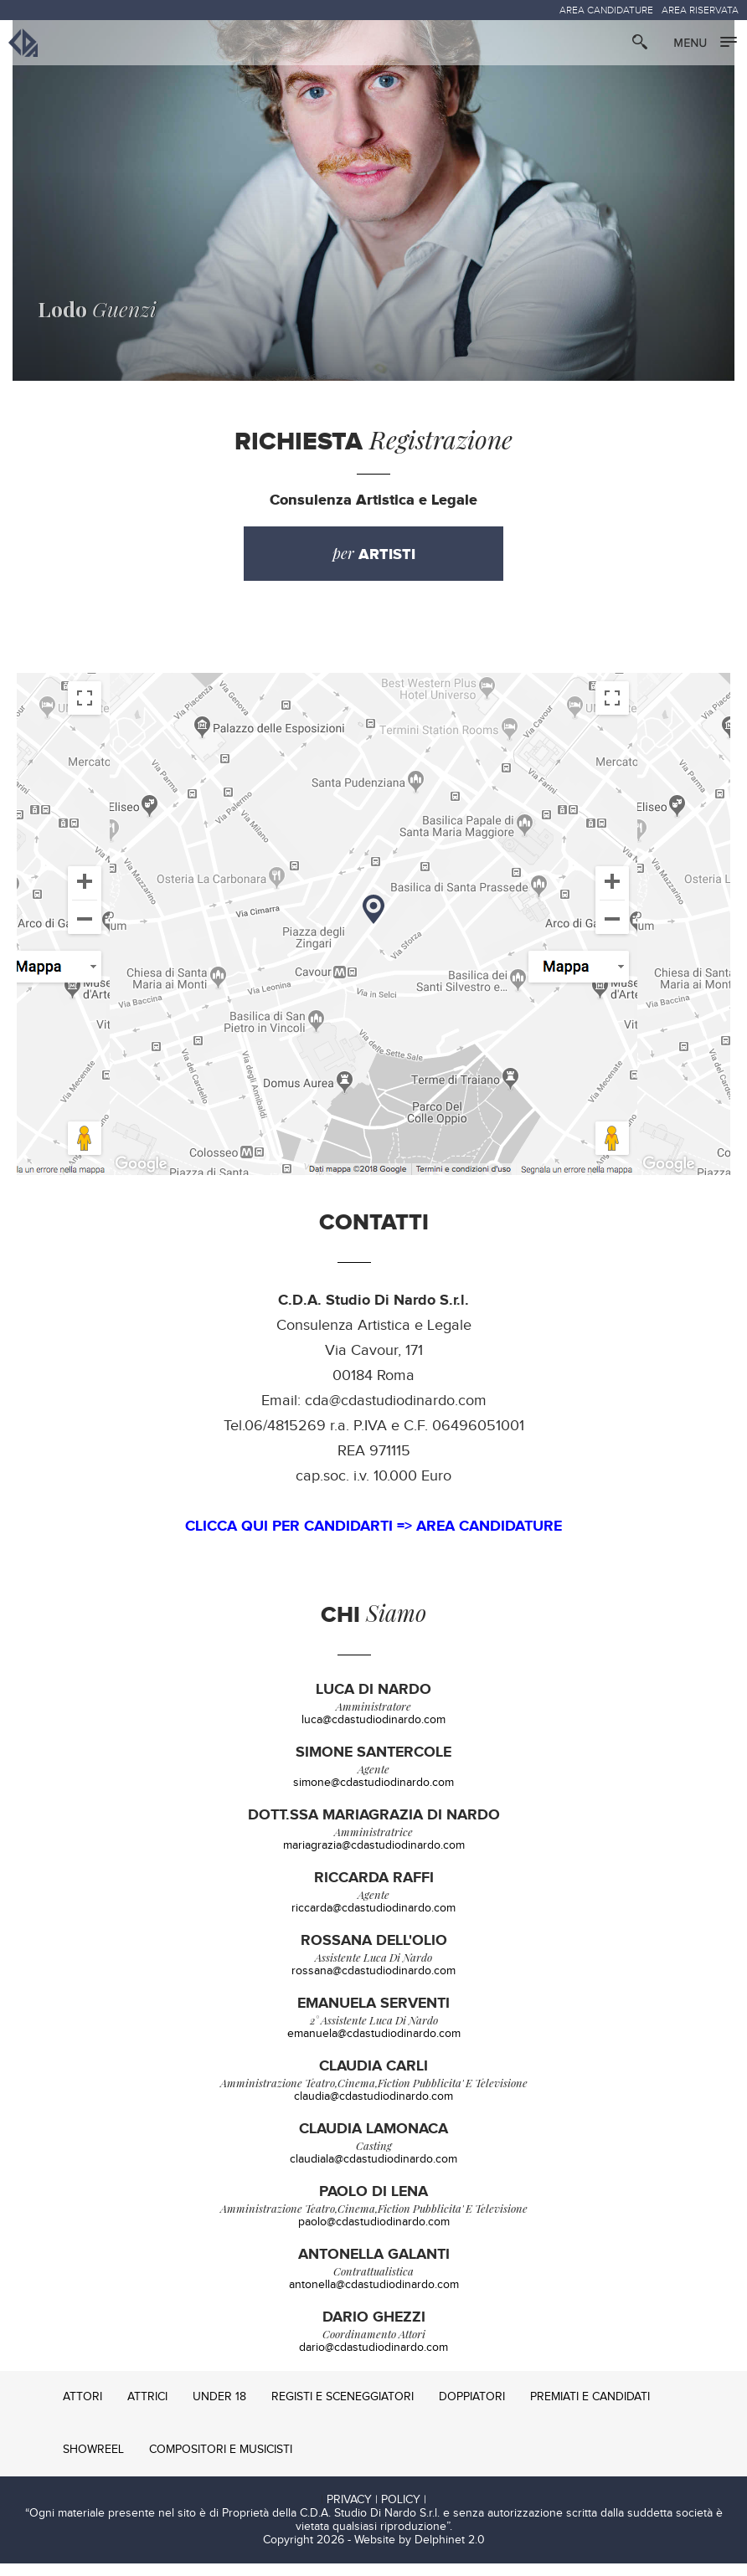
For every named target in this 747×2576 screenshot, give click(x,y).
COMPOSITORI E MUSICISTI (220, 2462)
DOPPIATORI (472, 2409)
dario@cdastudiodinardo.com (373, 2360)
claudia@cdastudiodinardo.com (373, 2109)
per (373, 566)
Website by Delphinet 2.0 (419, 2552)
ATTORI (82, 2409)
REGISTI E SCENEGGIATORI (342, 2409)
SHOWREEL (93, 2462)
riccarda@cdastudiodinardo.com (373, 1920)
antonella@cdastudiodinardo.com (374, 2297)
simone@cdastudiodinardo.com (373, 1795)
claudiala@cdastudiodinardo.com (373, 2171)
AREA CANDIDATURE (606, 10)
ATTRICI (147, 2409)
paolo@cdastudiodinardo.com (374, 2234)
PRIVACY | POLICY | (376, 2512)
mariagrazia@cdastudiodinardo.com (374, 1858)
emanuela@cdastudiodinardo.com (374, 2046)
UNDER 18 (219, 2409)
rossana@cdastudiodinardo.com (373, 1983)
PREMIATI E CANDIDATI (590, 2409)
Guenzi (84, 321)
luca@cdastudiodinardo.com (373, 1732)
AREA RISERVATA (700, 10)
